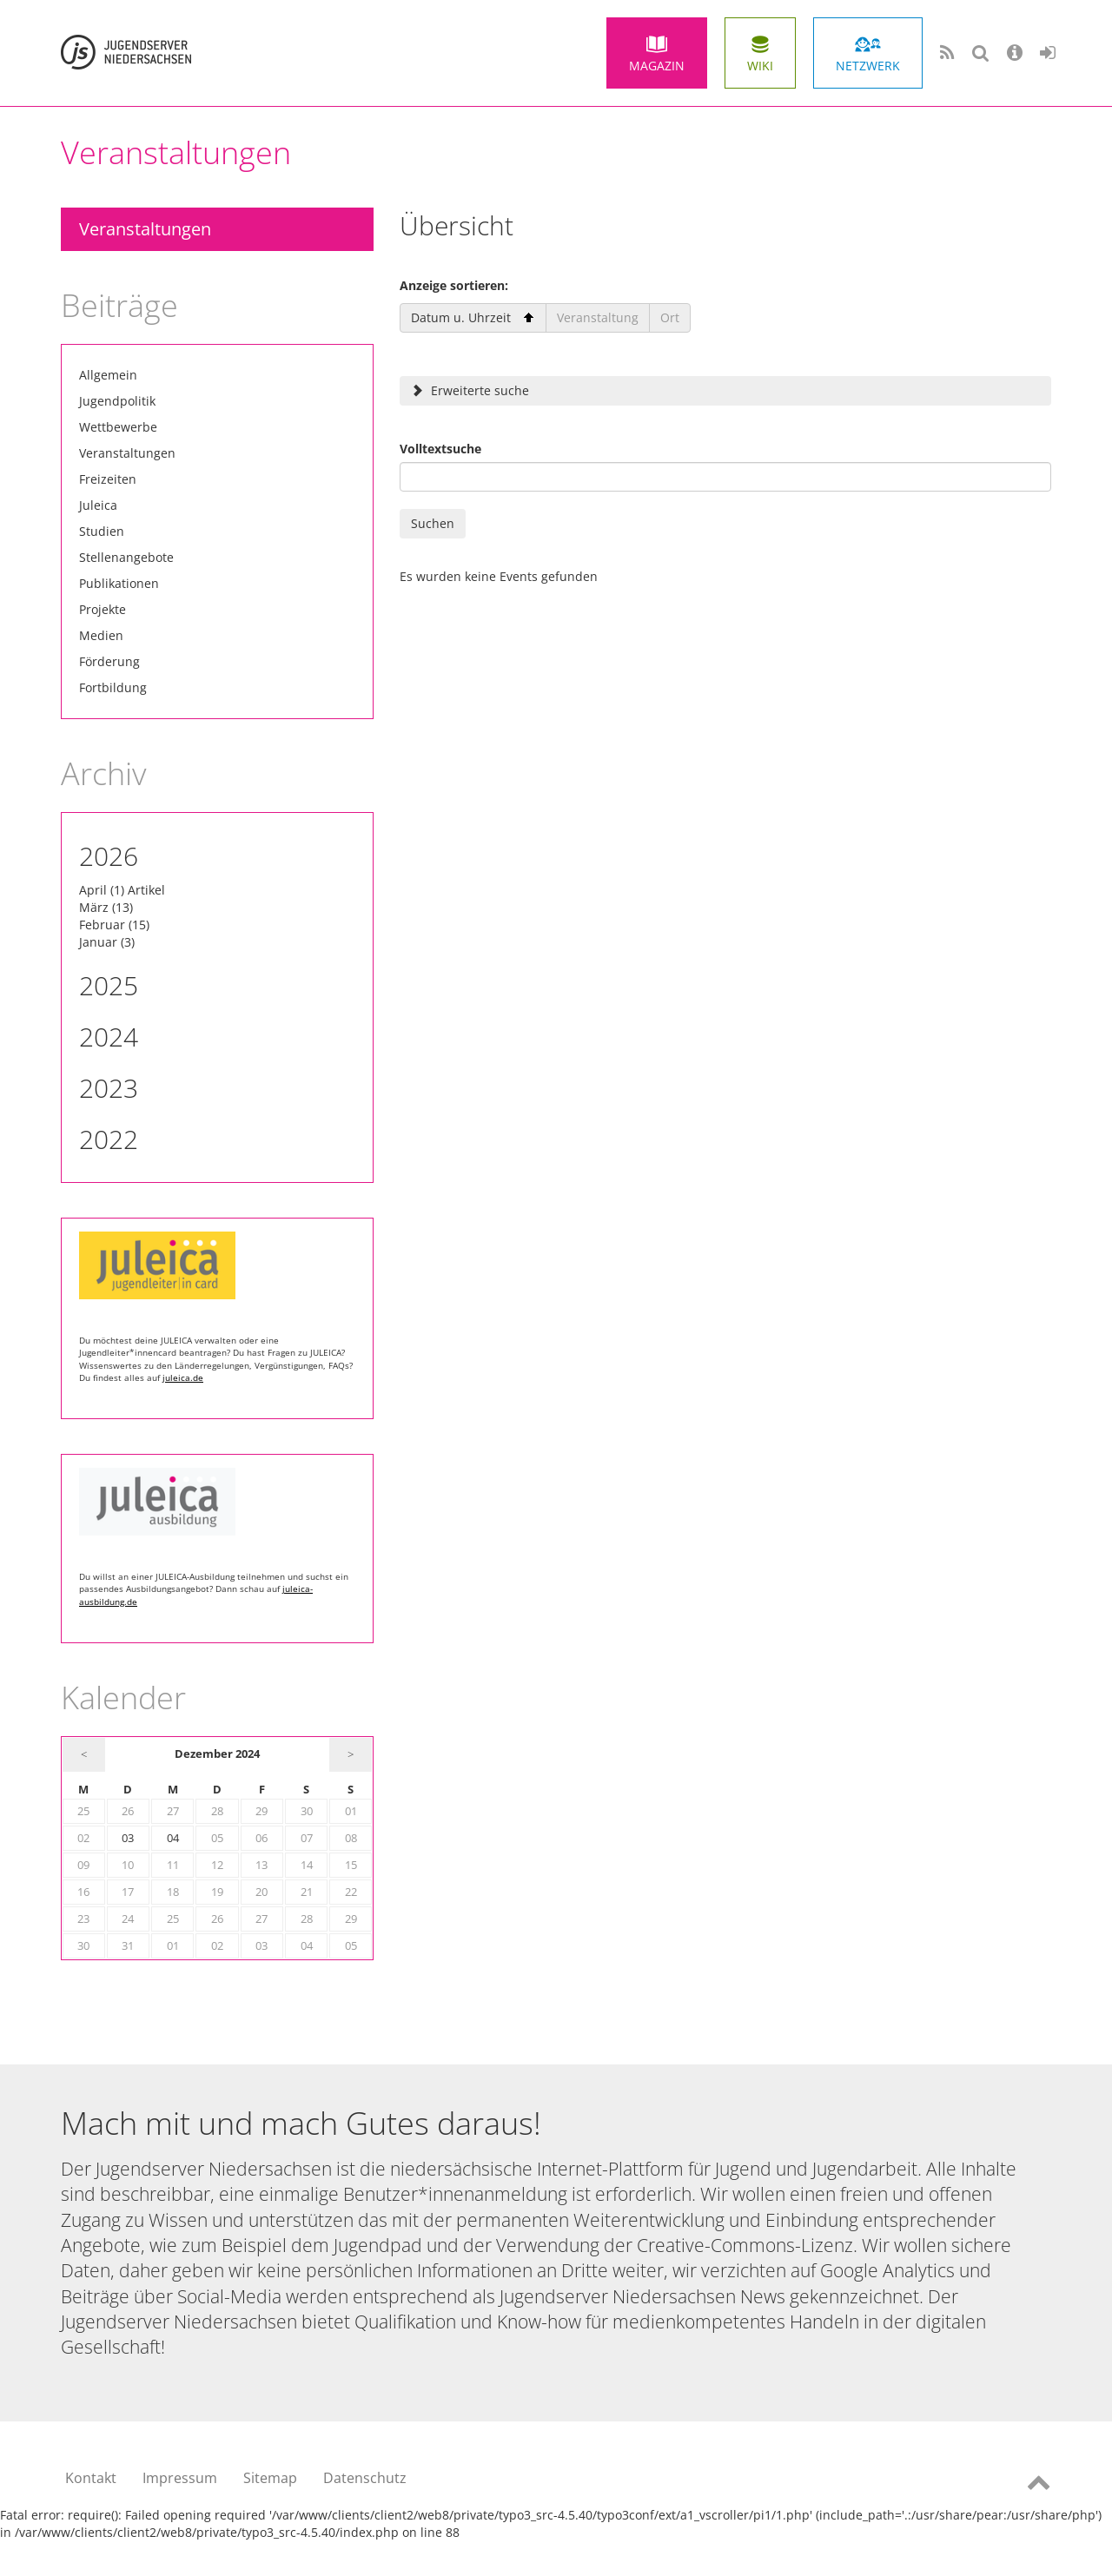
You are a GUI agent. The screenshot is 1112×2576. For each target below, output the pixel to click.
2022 (108, 1139)
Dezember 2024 (217, 1754)
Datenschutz (365, 2477)
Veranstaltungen (145, 229)
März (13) (106, 907)
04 (173, 1838)
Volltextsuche (440, 448)
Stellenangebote (126, 557)
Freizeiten (107, 479)
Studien (101, 531)
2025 (108, 985)
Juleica (98, 505)
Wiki (760, 65)
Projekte (102, 609)
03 (128, 1838)
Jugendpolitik (117, 401)
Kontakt (90, 2477)
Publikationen (119, 583)
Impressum (179, 2477)
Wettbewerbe (118, 427)
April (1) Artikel (122, 890)
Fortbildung (113, 687)
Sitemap (270, 2477)
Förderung (109, 661)
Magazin (657, 65)
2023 (108, 1088)
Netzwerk (868, 65)
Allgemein (108, 375)
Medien (101, 635)
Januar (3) (107, 942)
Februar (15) (114, 924)
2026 (108, 856)
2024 (108, 1036)
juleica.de (182, 1377)
